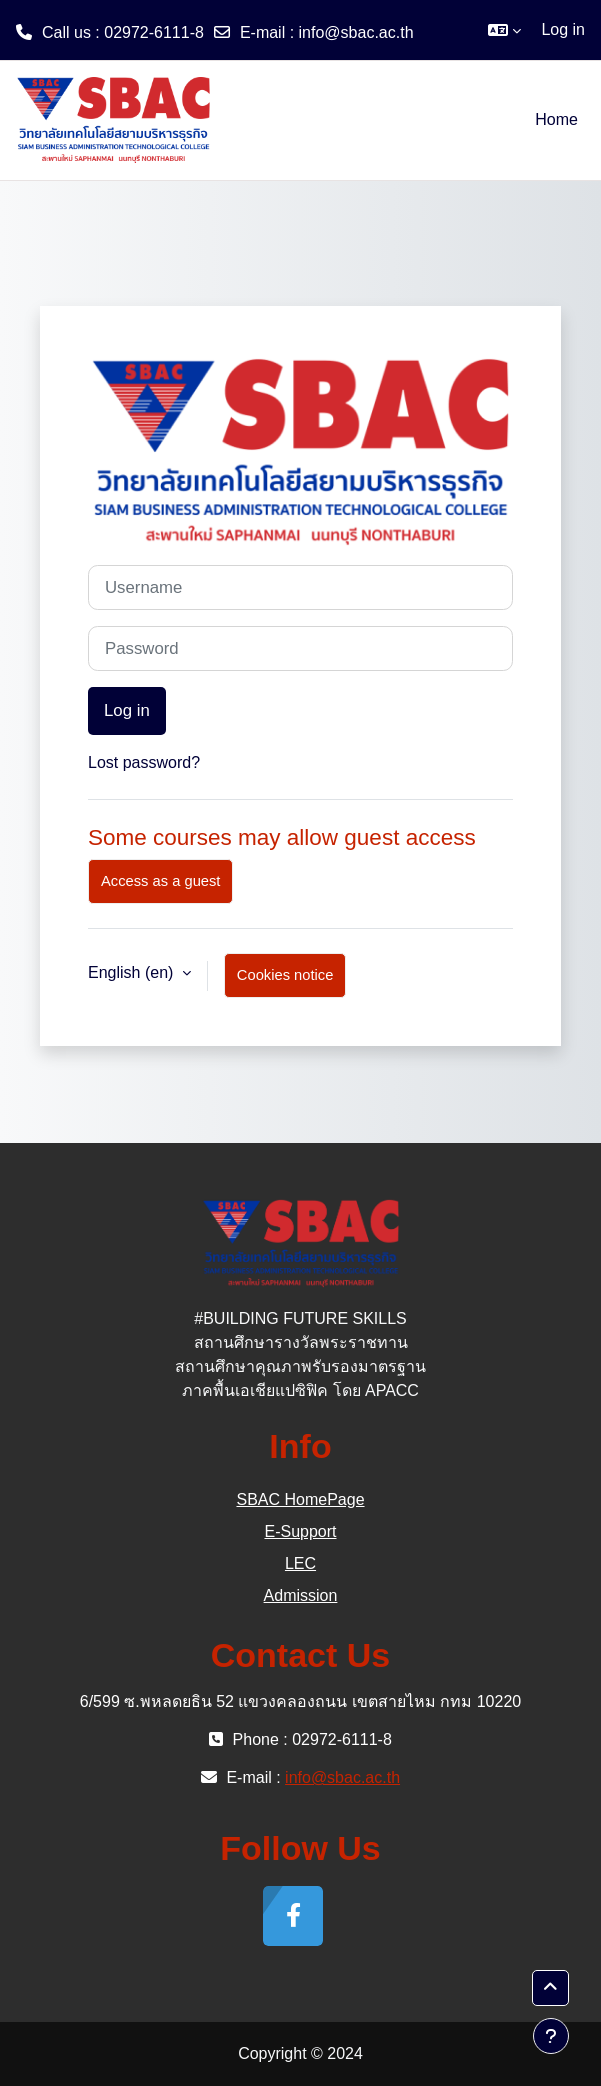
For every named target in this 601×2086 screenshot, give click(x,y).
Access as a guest (160, 881)
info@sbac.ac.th (356, 32)
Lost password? (144, 762)
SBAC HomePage (300, 1499)
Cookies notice (285, 975)
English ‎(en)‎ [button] (133, 972)
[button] (504, 30)
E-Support (300, 1531)
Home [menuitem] (556, 119)
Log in (563, 29)
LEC (300, 1563)
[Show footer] (551, 2036)
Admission (301, 1595)
